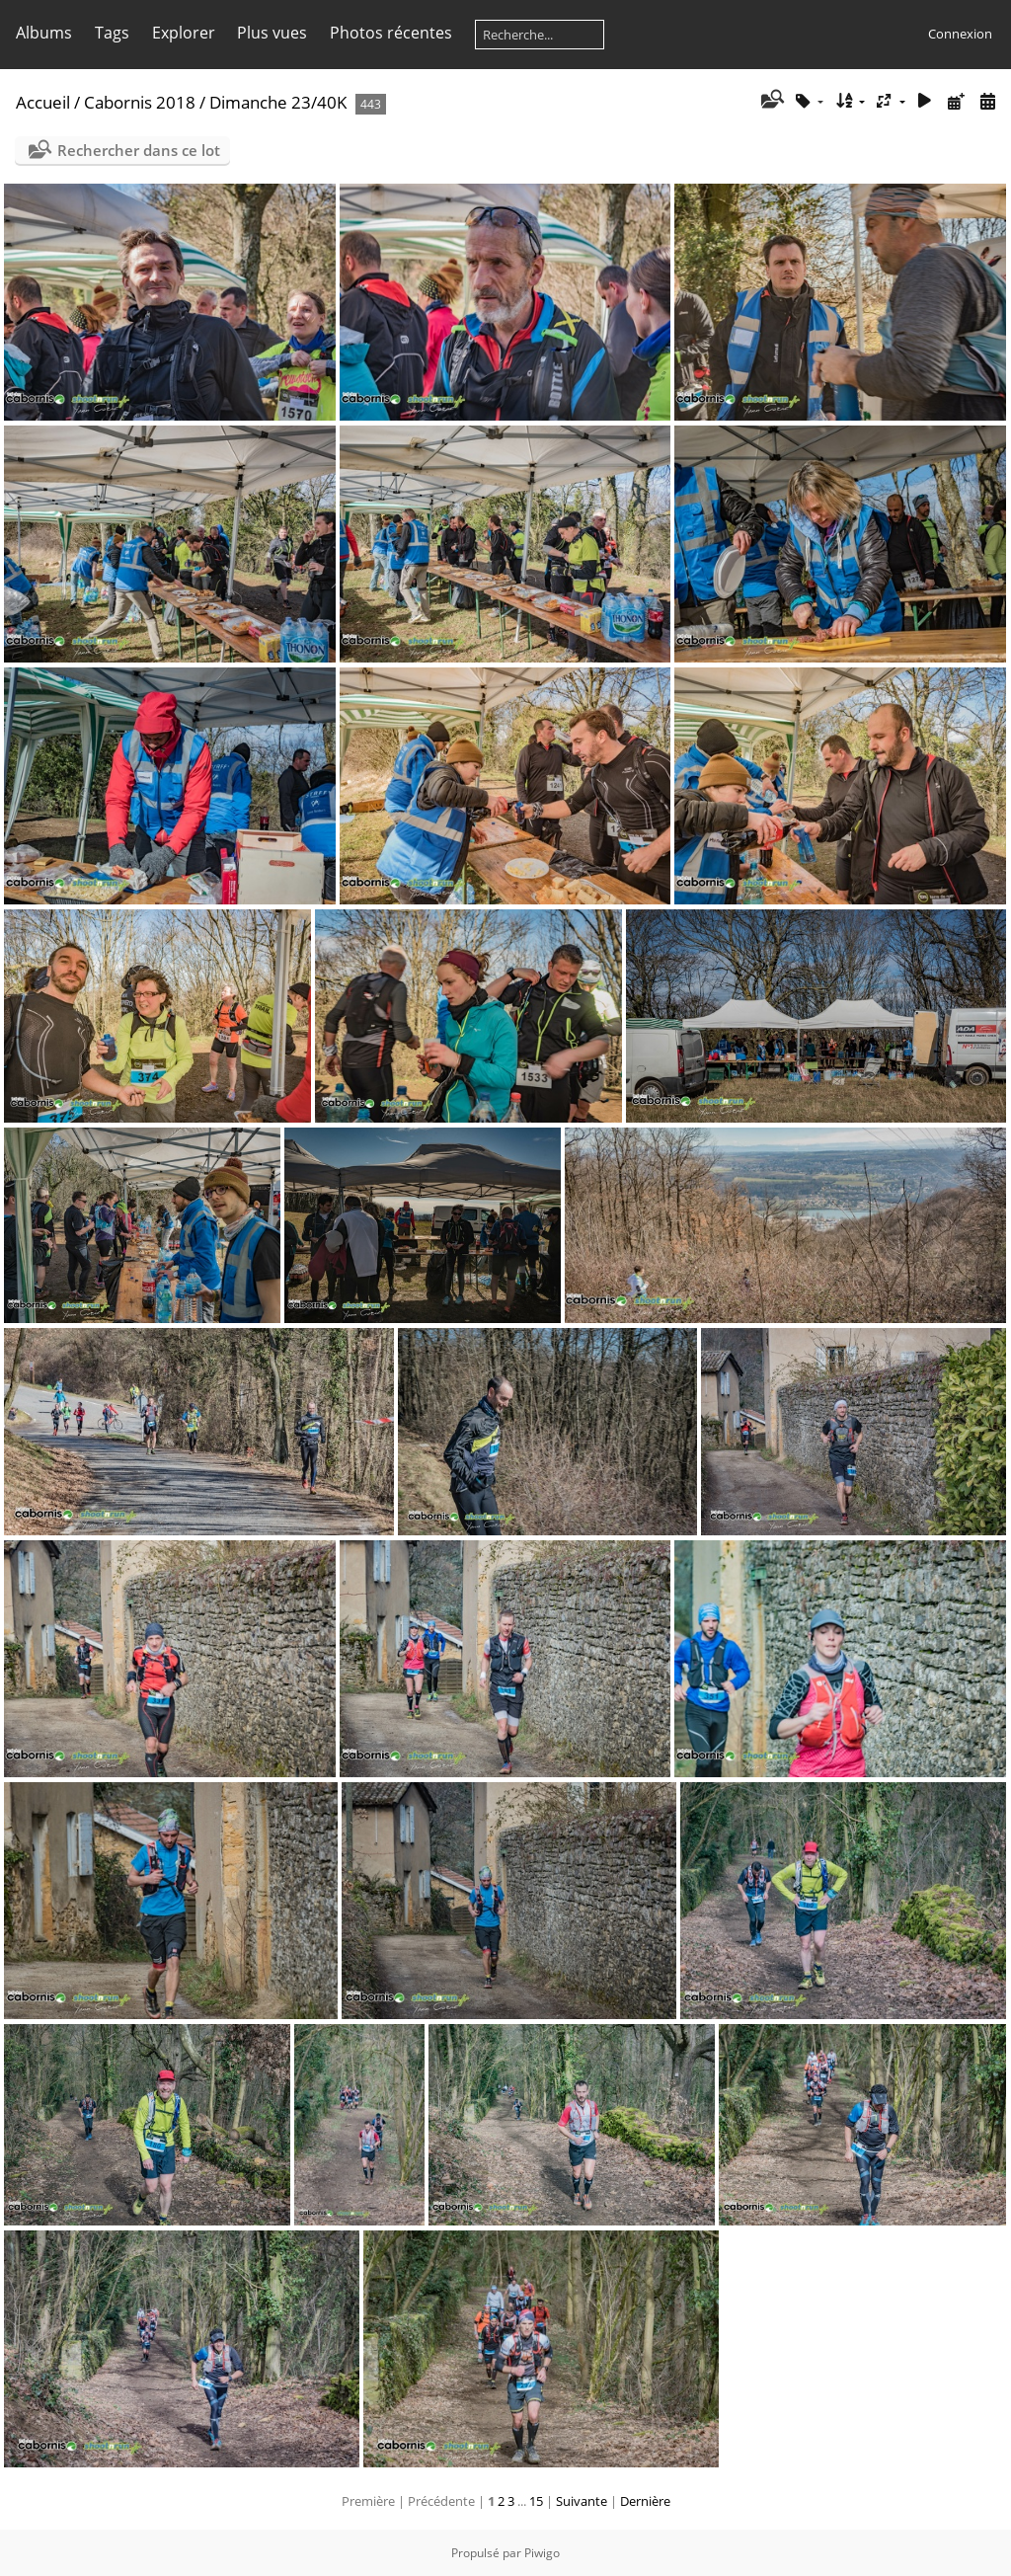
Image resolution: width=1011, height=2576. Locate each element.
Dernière (645, 2501)
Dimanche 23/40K (278, 102)
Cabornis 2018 (139, 102)
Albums (44, 32)
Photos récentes (391, 32)
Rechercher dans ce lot (138, 150)
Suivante (581, 2501)
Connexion (960, 33)
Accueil (43, 102)
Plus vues (272, 32)
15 (536, 2501)
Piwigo (542, 2552)
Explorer (183, 32)
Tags (112, 32)
